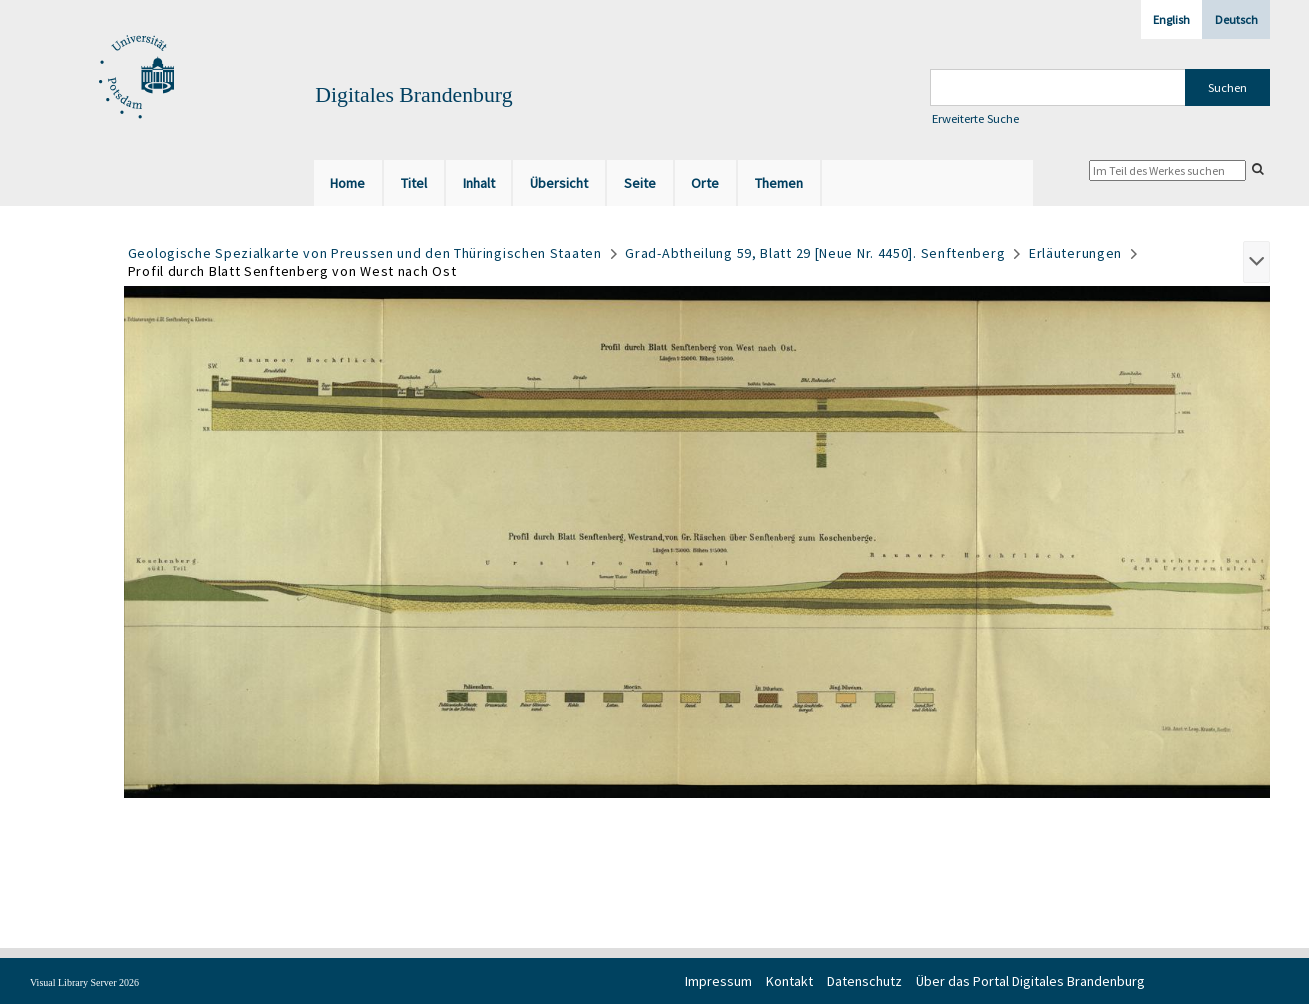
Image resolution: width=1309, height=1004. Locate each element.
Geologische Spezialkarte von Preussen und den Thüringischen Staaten (365, 253)
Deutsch (1236, 19)
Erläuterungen (1075, 253)
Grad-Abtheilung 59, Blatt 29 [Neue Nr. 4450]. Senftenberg (815, 253)
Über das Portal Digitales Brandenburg (1030, 981)
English (1171, 19)
